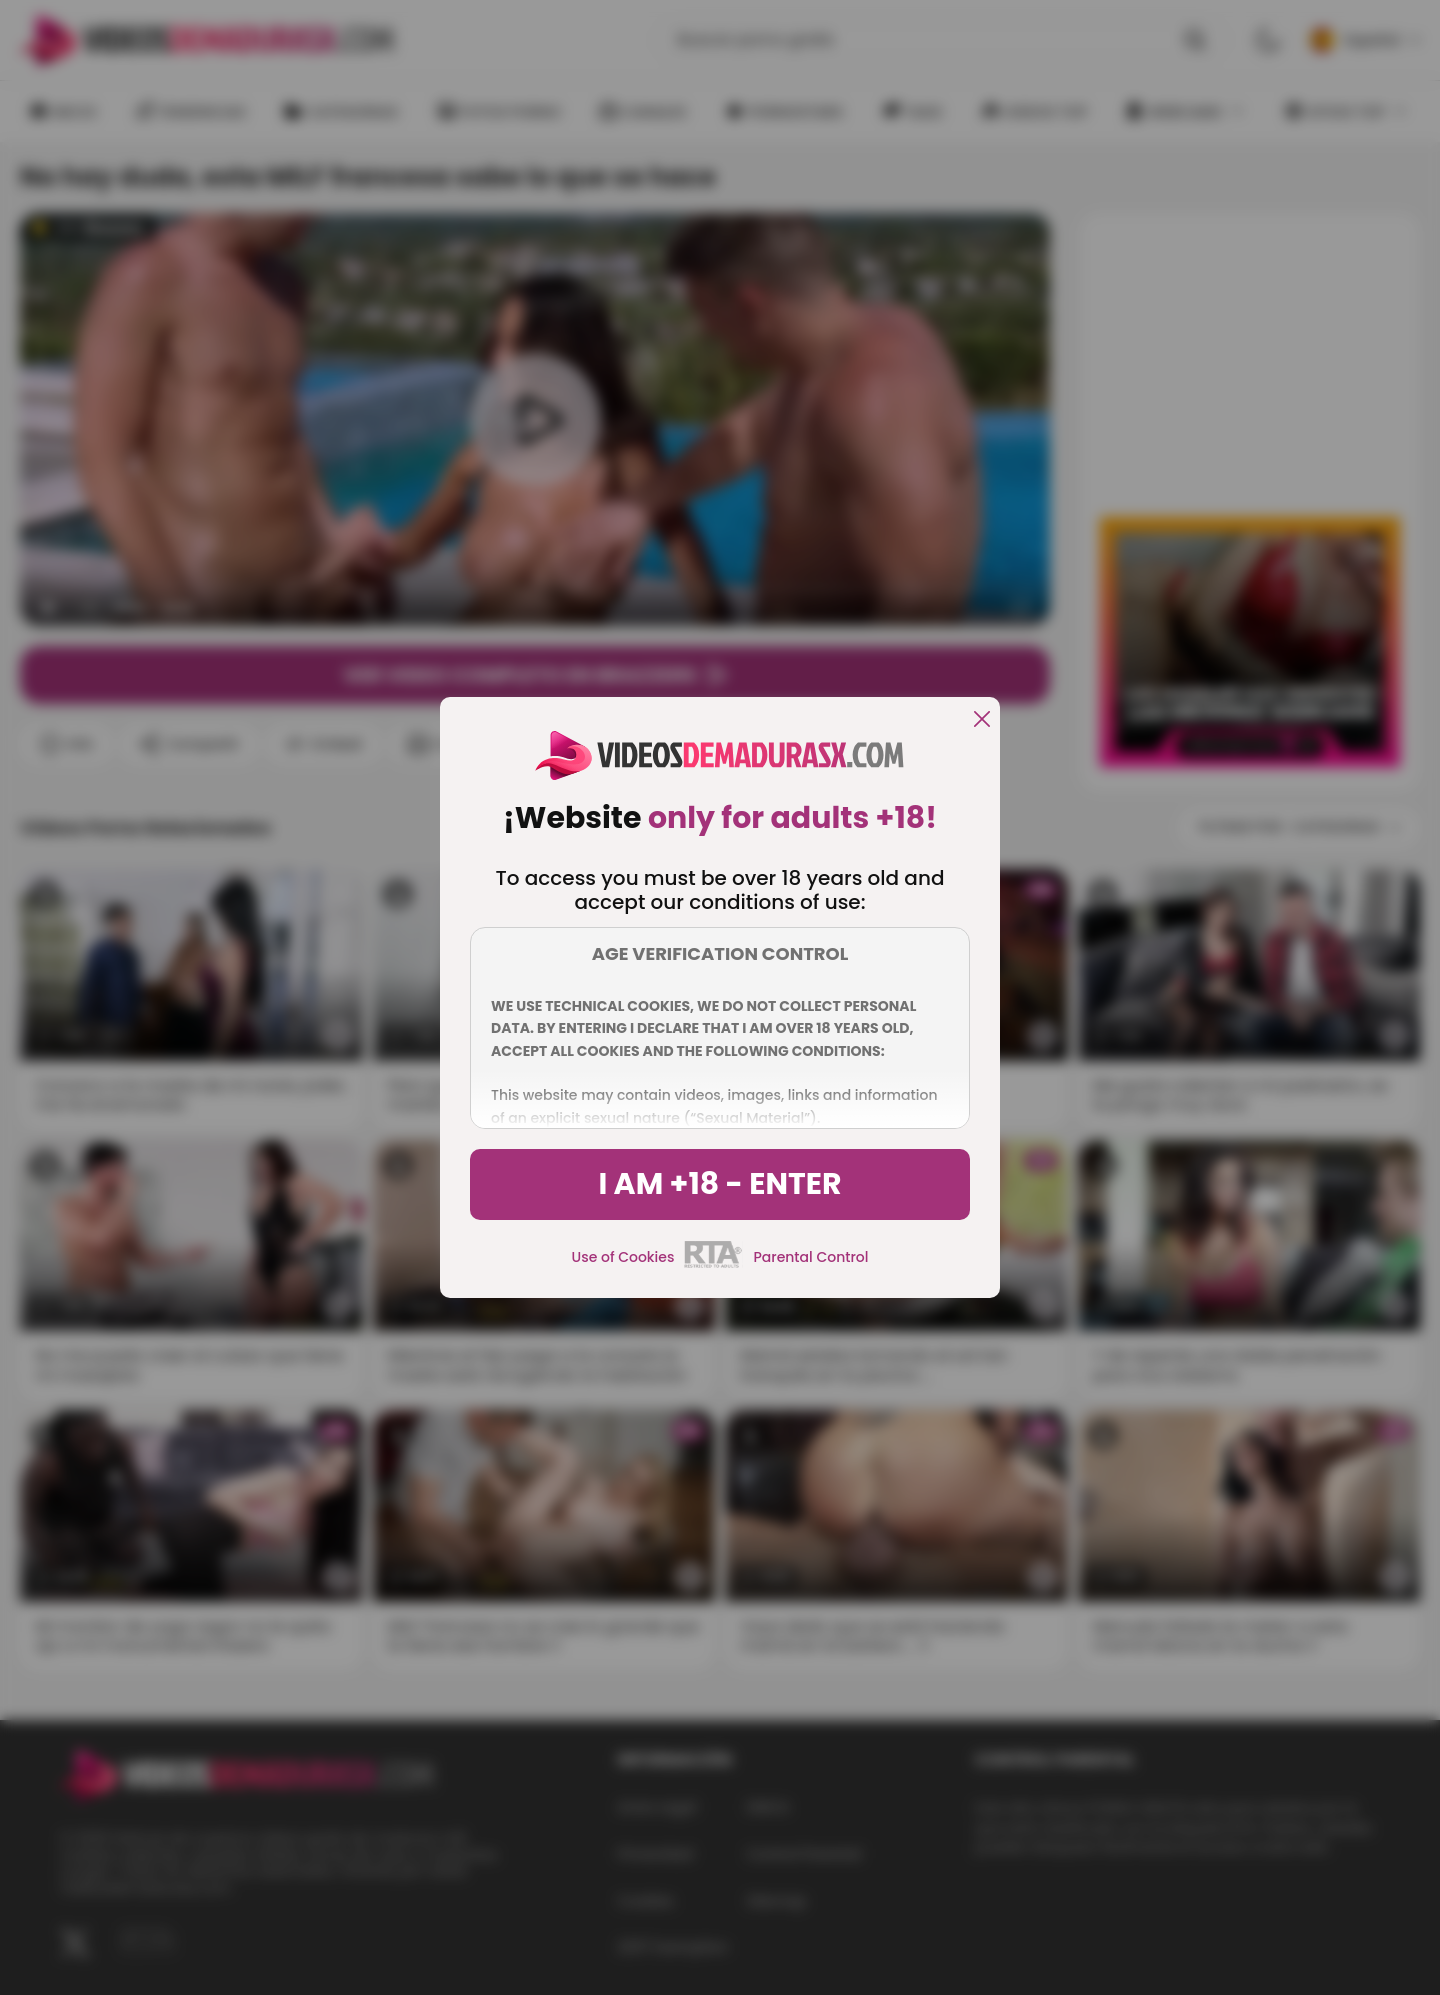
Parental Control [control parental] (810, 1257)
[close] (982, 720)
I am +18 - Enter (719, 1184)
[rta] (713, 1265)
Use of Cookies (623, 1257)
